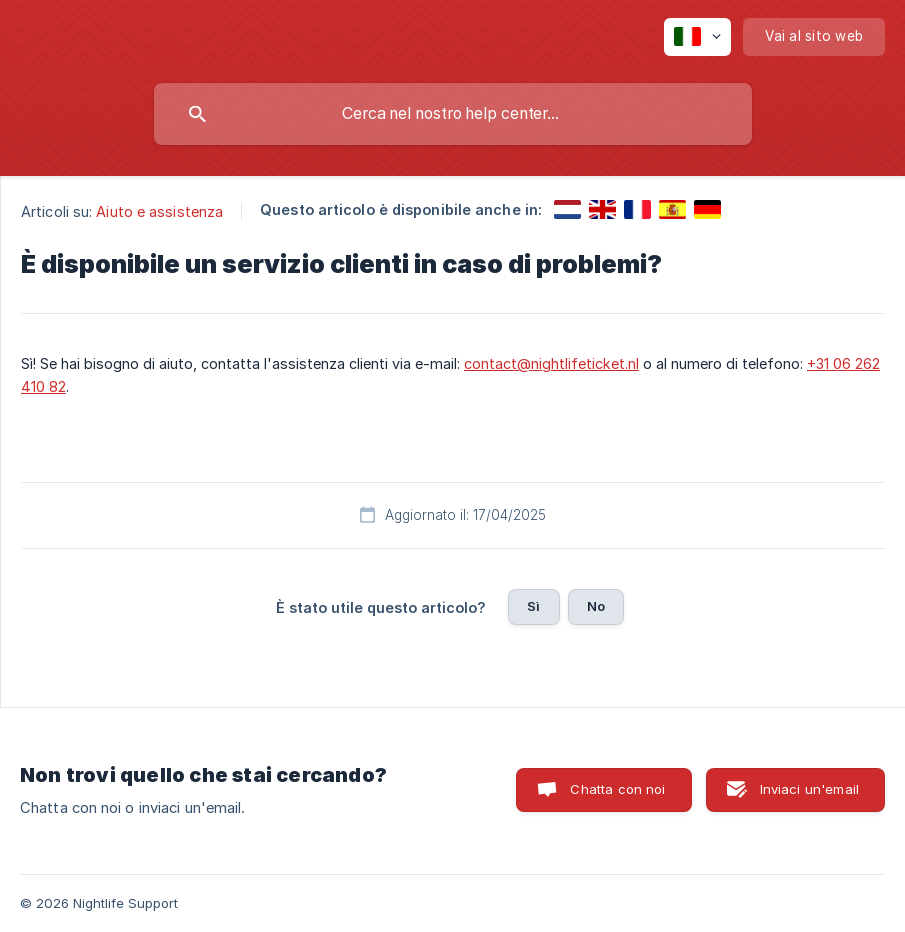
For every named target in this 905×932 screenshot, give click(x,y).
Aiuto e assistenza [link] (159, 211)
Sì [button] (533, 606)
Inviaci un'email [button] (809, 789)
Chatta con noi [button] (617, 789)
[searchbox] (453, 114)
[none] (697, 37)
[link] (567, 209)
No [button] (596, 606)
